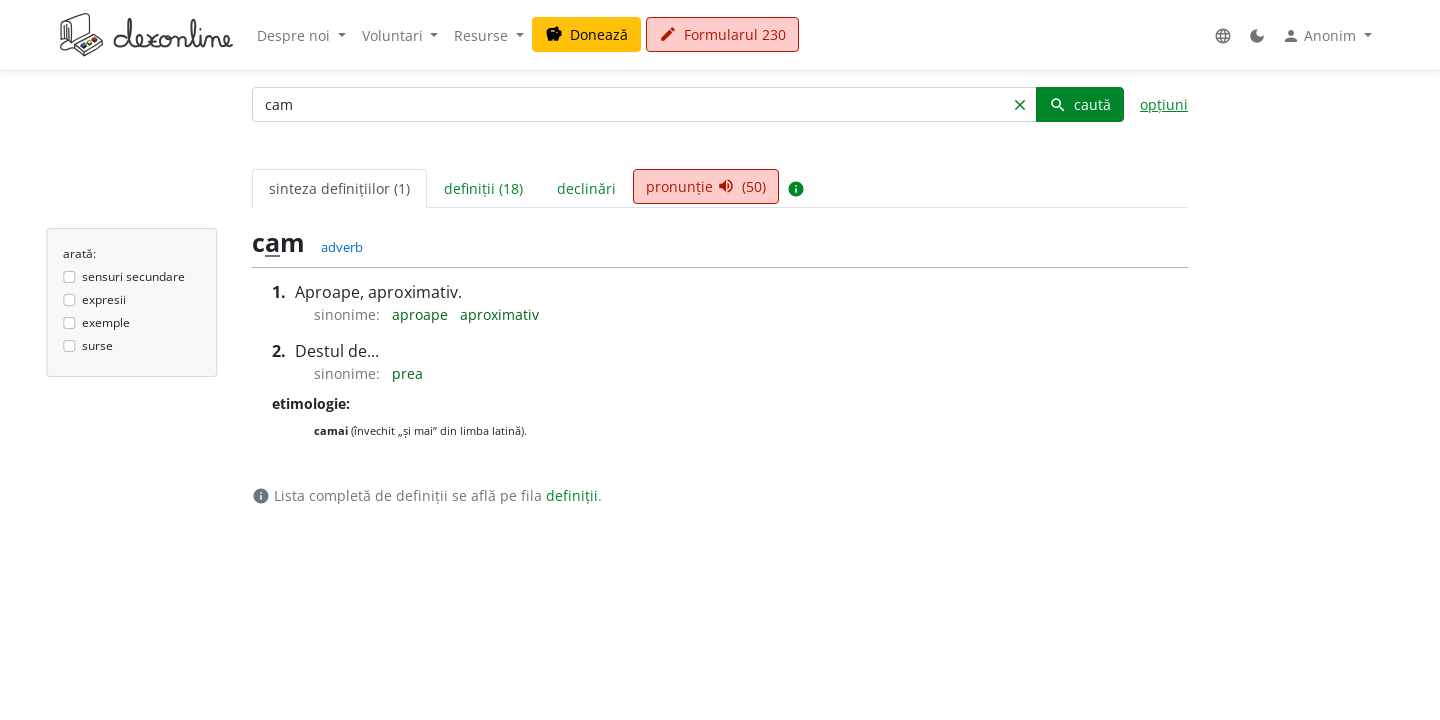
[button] (1223, 35)
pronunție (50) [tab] (706, 186)
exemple (106, 322)
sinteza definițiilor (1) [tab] (339, 188)
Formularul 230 (722, 34)
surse (97, 345)
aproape (422, 314)
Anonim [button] (1321, 36)
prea (407, 373)
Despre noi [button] (295, 35)
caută (1080, 104)
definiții (572, 495)
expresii (104, 299)
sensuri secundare (133, 276)
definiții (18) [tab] (483, 188)
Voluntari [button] (394, 35)
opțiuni (1164, 104)
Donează (586, 34)
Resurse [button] (483, 35)
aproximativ (499, 314)
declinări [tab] (586, 188)
